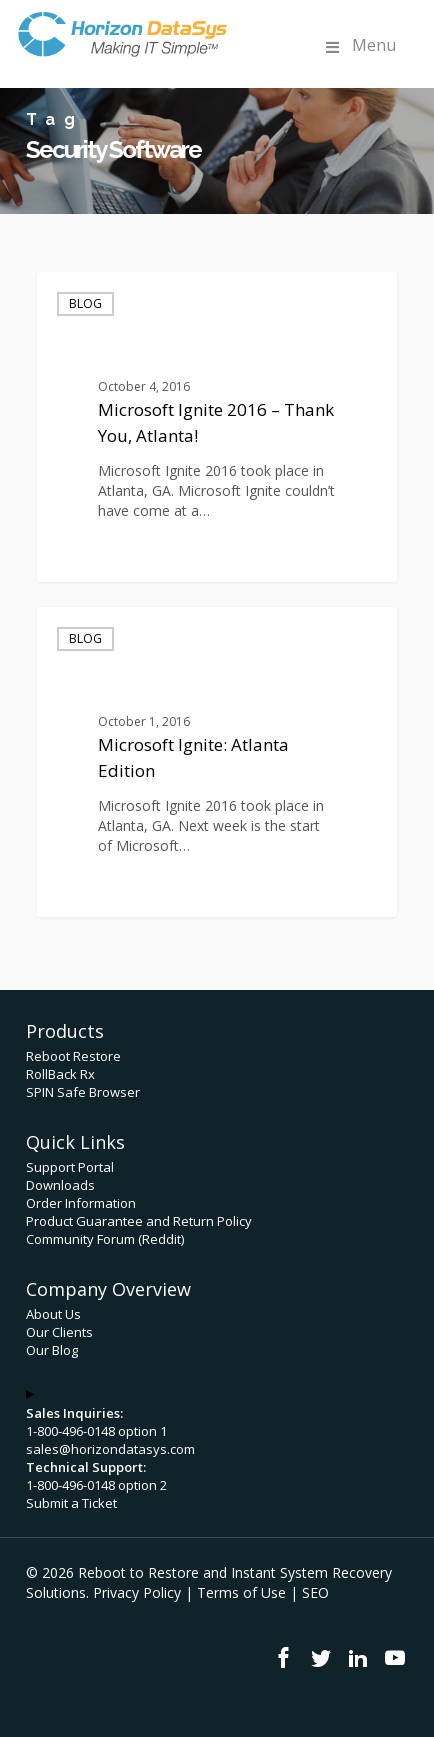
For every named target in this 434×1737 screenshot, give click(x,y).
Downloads (60, 1185)
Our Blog (52, 1350)
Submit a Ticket (71, 1503)
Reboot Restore (73, 1056)
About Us (53, 1314)
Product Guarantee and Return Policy (139, 1221)
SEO (315, 1592)
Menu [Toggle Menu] (359, 45)
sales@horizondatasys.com (110, 1449)
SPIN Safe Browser (83, 1092)
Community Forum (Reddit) (105, 1239)
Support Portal (70, 1167)
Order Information (81, 1203)
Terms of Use (241, 1592)
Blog (85, 303)
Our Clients (59, 1332)
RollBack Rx (60, 1074)
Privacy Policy (137, 1592)
